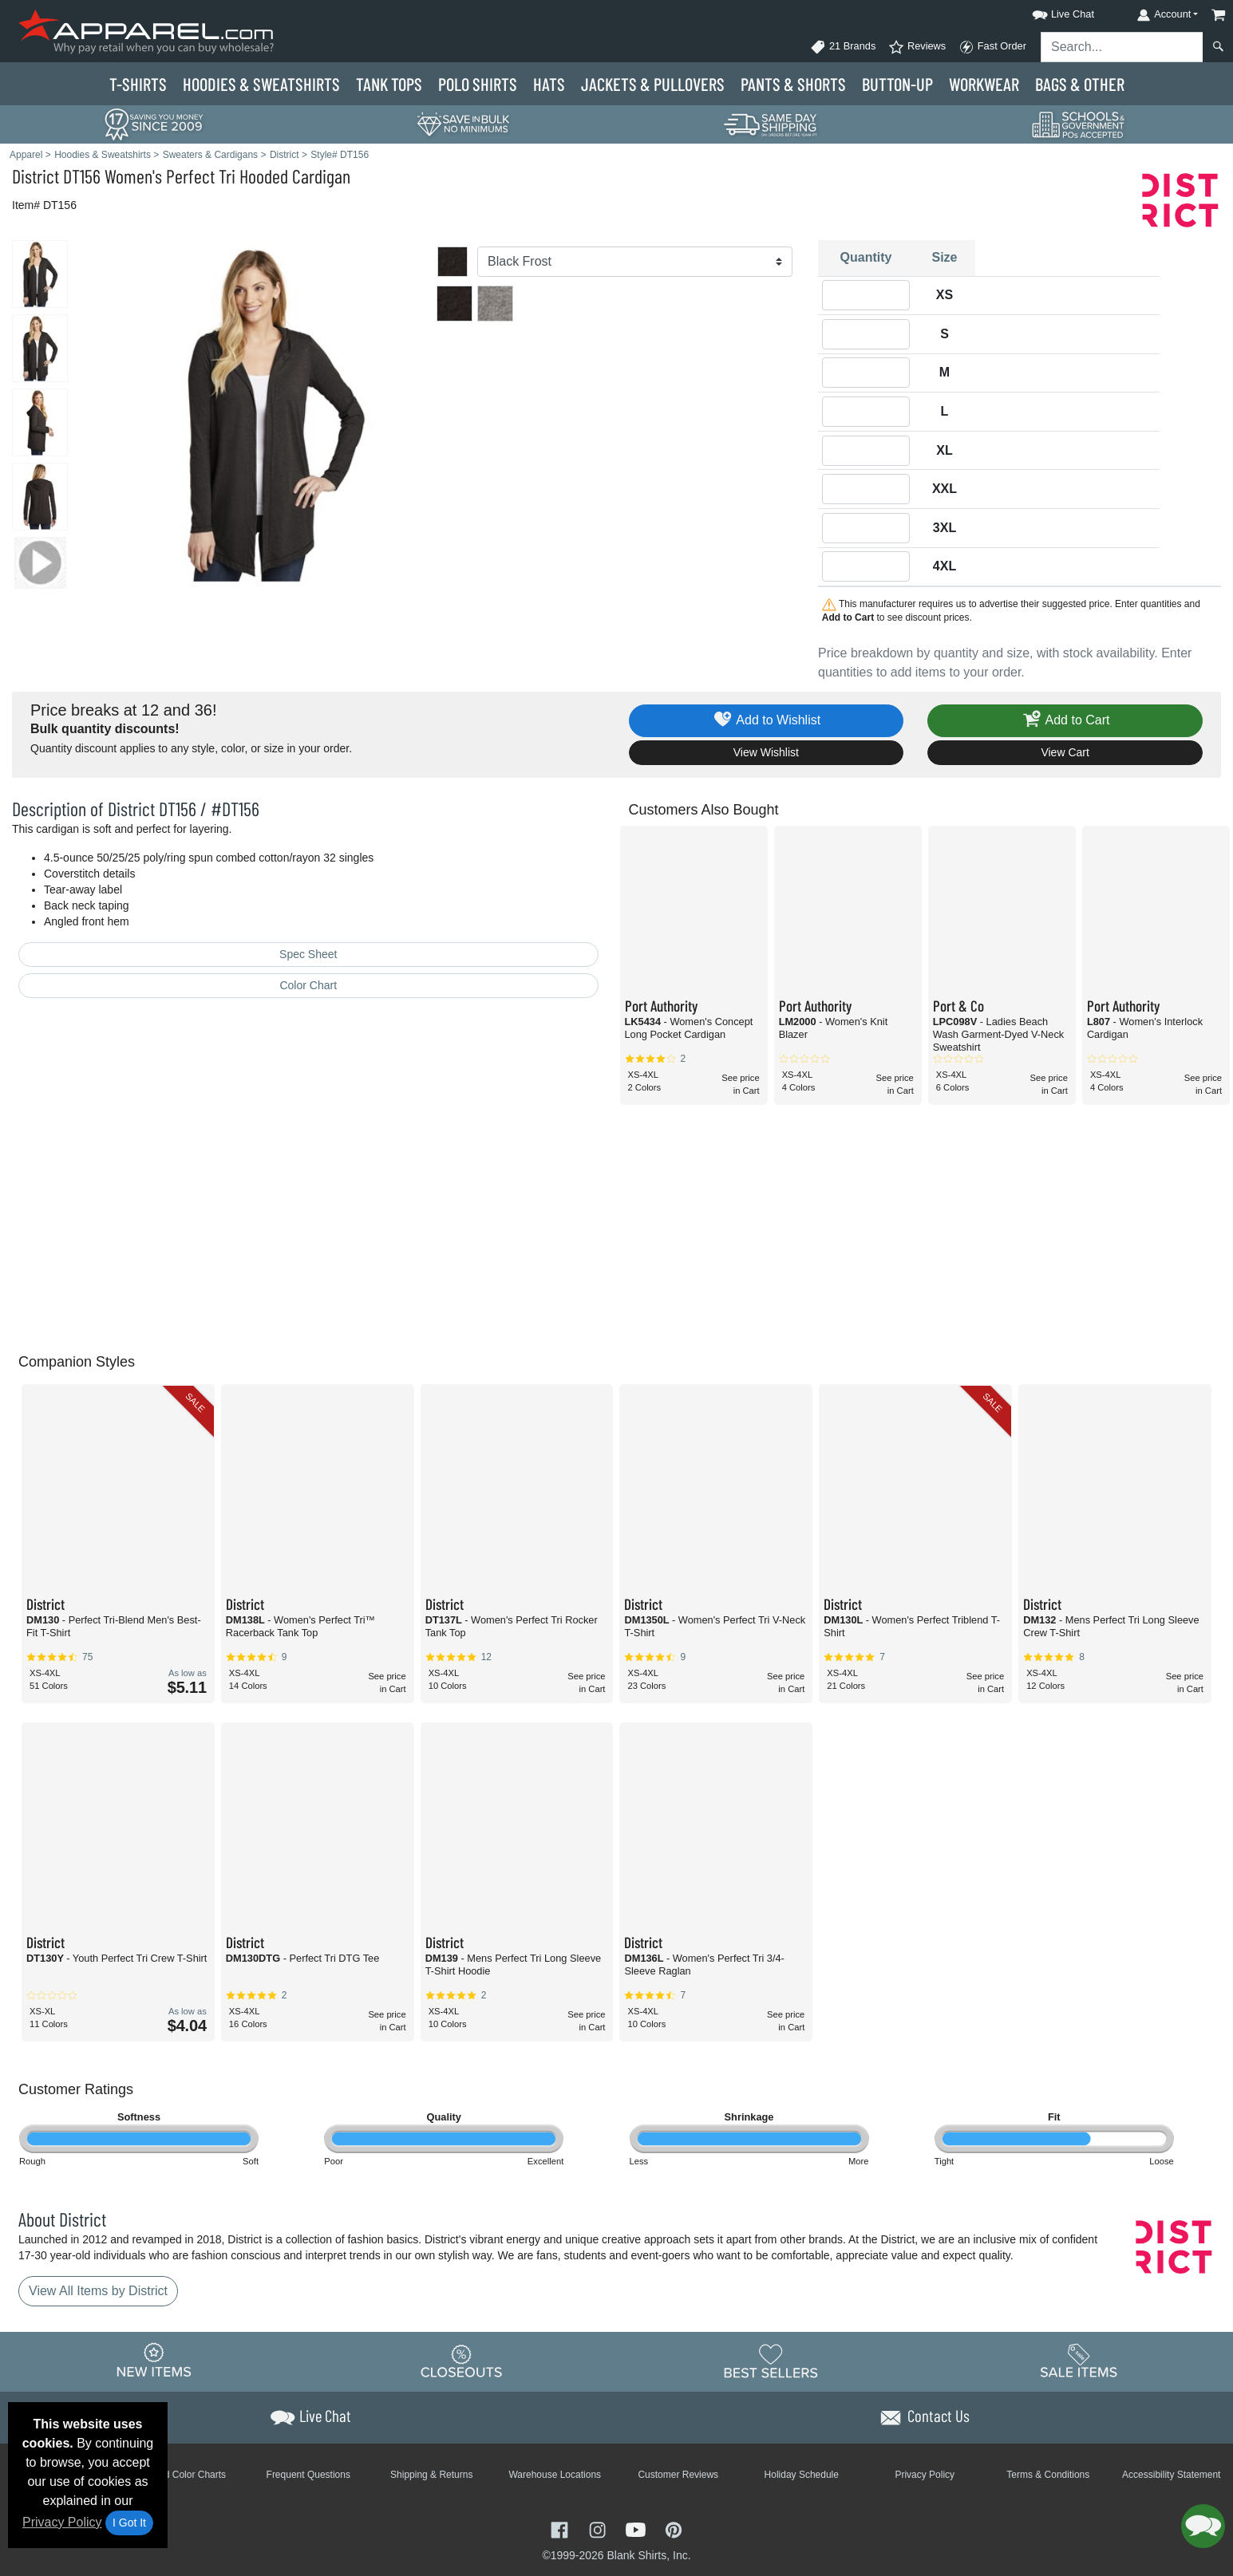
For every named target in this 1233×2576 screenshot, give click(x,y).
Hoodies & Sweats (261, 83)
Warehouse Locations (554, 2474)
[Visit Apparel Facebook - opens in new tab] (561, 2528)
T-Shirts (138, 83)
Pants (793, 83)
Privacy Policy (62, 2522)
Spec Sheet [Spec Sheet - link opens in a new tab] (308, 954)
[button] (1048, 11)
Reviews (917, 47)
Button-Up (897, 83)
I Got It (129, 2522)
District (35, 175)
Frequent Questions (308, 2474)
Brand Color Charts (185, 2474)
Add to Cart (1065, 721)
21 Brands (842, 47)
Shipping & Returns (431, 2474)
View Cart (1065, 752)
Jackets (653, 83)
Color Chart (308, 985)
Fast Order (992, 47)
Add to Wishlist (766, 721)
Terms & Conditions (1047, 2474)
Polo (477, 83)
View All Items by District (98, 2291)
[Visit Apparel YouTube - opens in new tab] (637, 2528)
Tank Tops (389, 83)
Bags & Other (1079, 83)
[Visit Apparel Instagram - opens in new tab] (599, 2528)
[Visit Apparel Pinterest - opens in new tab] (673, 2528)
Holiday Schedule (802, 2474)
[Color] (634, 262)
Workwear (984, 83)
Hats (549, 83)
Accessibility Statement (1171, 2474)
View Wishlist (766, 752)
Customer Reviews (678, 2474)
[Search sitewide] (1122, 47)
